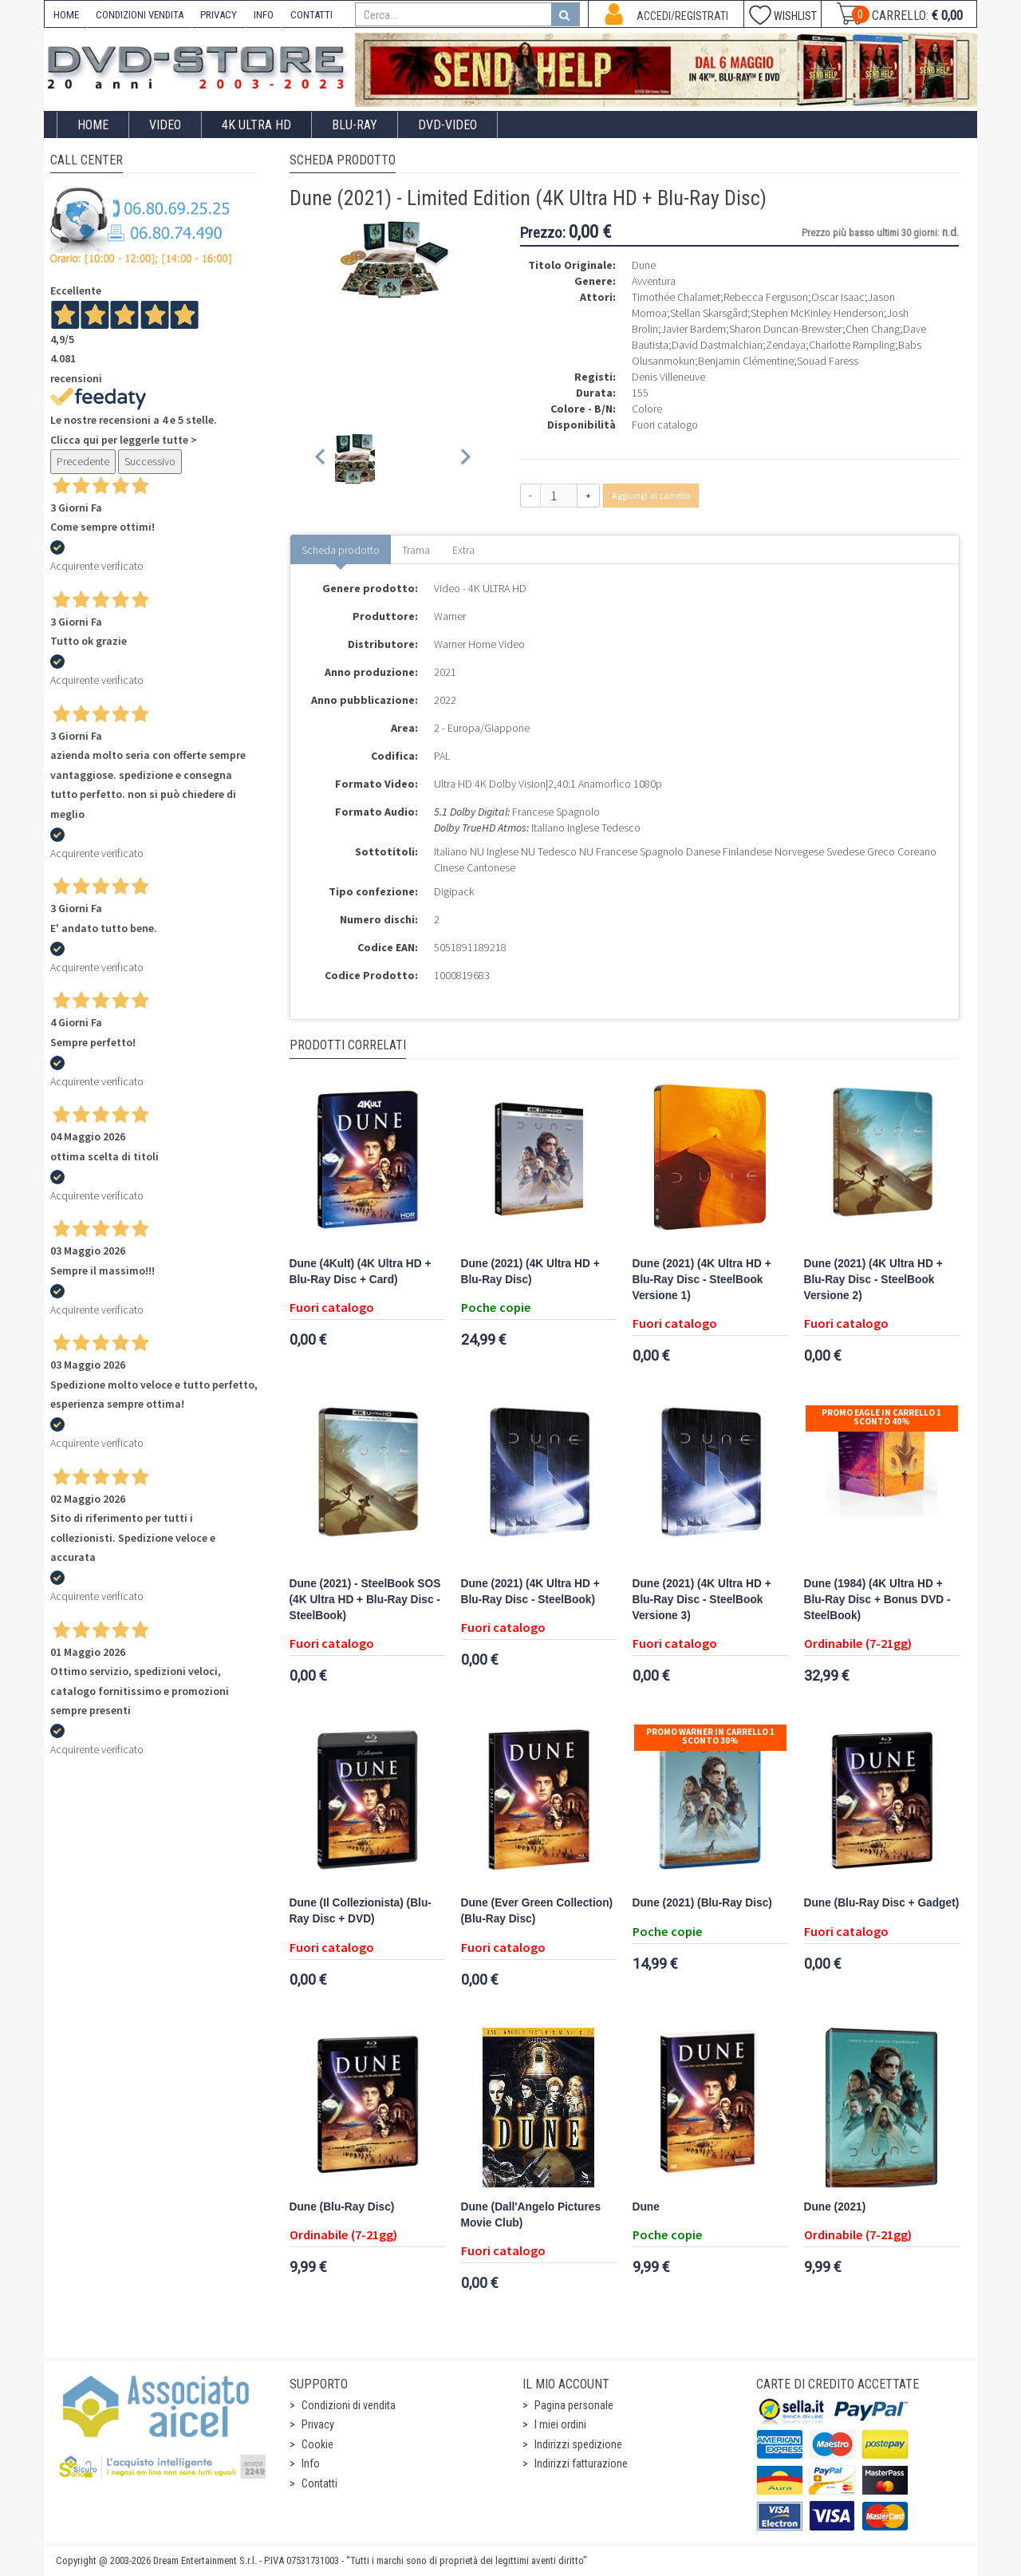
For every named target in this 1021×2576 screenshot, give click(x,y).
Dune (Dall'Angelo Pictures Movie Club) (531, 2215)
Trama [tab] (416, 550)
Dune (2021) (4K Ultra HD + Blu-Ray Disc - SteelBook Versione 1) (702, 1280)
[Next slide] (464, 459)
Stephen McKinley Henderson (817, 313)
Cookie (317, 2444)
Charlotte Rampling (852, 345)
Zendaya (786, 345)
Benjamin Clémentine (746, 361)
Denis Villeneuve (668, 376)
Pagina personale (573, 2405)
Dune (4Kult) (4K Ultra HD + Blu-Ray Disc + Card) (361, 1272)
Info (311, 2463)
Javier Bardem (693, 329)
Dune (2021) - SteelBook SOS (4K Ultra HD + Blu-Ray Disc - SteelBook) (365, 1600)
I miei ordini (560, 2424)
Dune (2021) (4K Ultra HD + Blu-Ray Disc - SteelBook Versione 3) (702, 1600)
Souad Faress (827, 361)
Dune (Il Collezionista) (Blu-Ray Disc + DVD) (361, 1911)
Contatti (319, 2483)
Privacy (318, 2424)
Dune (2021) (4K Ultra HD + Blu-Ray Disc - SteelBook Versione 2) (873, 1280)
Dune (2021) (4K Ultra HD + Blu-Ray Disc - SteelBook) (530, 1592)
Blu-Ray (354, 124)
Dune (646, 2207)
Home (92, 124)
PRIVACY (218, 15)
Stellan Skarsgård (708, 313)
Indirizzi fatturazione (581, 2463)
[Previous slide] (321, 459)
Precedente (83, 461)
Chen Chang (873, 329)
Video (165, 124)
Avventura (654, 281)
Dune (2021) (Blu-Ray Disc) (702, 1903)
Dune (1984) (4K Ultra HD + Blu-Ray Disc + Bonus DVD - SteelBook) (877, 1600)
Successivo (149, 461)
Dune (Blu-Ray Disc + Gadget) (882, 1903)
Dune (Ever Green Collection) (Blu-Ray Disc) (537, 1911)
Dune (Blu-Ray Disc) (342, 2207)
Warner (450, 616)
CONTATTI (311, 15)
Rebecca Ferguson (765, 297)
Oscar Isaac (838, 297)
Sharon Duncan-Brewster (785, 329)
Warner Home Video (479, 644)
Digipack (454, 891)
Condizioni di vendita (349, 2405)
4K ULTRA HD (256, 124)
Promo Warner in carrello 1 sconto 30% (710, 1736)
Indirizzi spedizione (578, 2444)
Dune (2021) (835, 2207)
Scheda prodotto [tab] (341, 550)
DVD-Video (447, 124)
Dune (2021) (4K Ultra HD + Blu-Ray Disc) (530, 1272)
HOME (66, 15)
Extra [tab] (463, 550)
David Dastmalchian (717, 345)
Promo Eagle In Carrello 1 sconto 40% (881, 1417)
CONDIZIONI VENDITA (139, 15)
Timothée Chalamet (676, 297)
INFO (264, 15)
